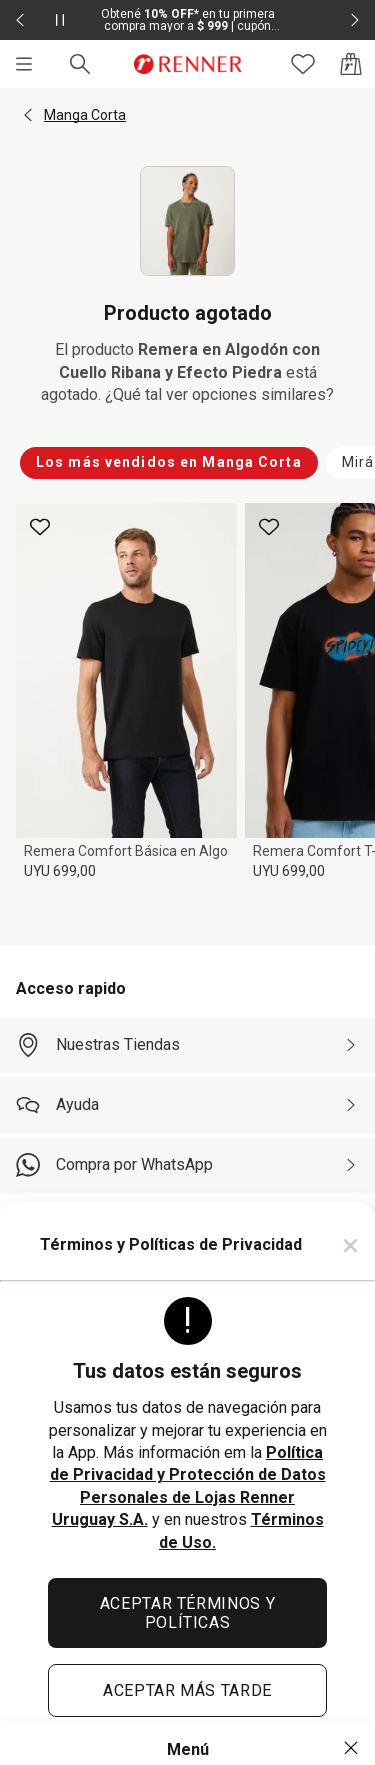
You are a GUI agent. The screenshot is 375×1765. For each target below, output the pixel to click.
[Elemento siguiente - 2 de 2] (355, 20)
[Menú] (24, 64)
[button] (28, 115)
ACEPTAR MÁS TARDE (187, 1690)
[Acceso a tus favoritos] (303, 64)
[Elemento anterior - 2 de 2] (20, 20)
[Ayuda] (187, 1105)
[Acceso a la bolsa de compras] (351, 64)
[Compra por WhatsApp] (187, 1165)
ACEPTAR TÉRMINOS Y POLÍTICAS (188, 1613)
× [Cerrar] (350, 1245)
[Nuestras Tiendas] (187, 1045)
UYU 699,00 (60, 871)
